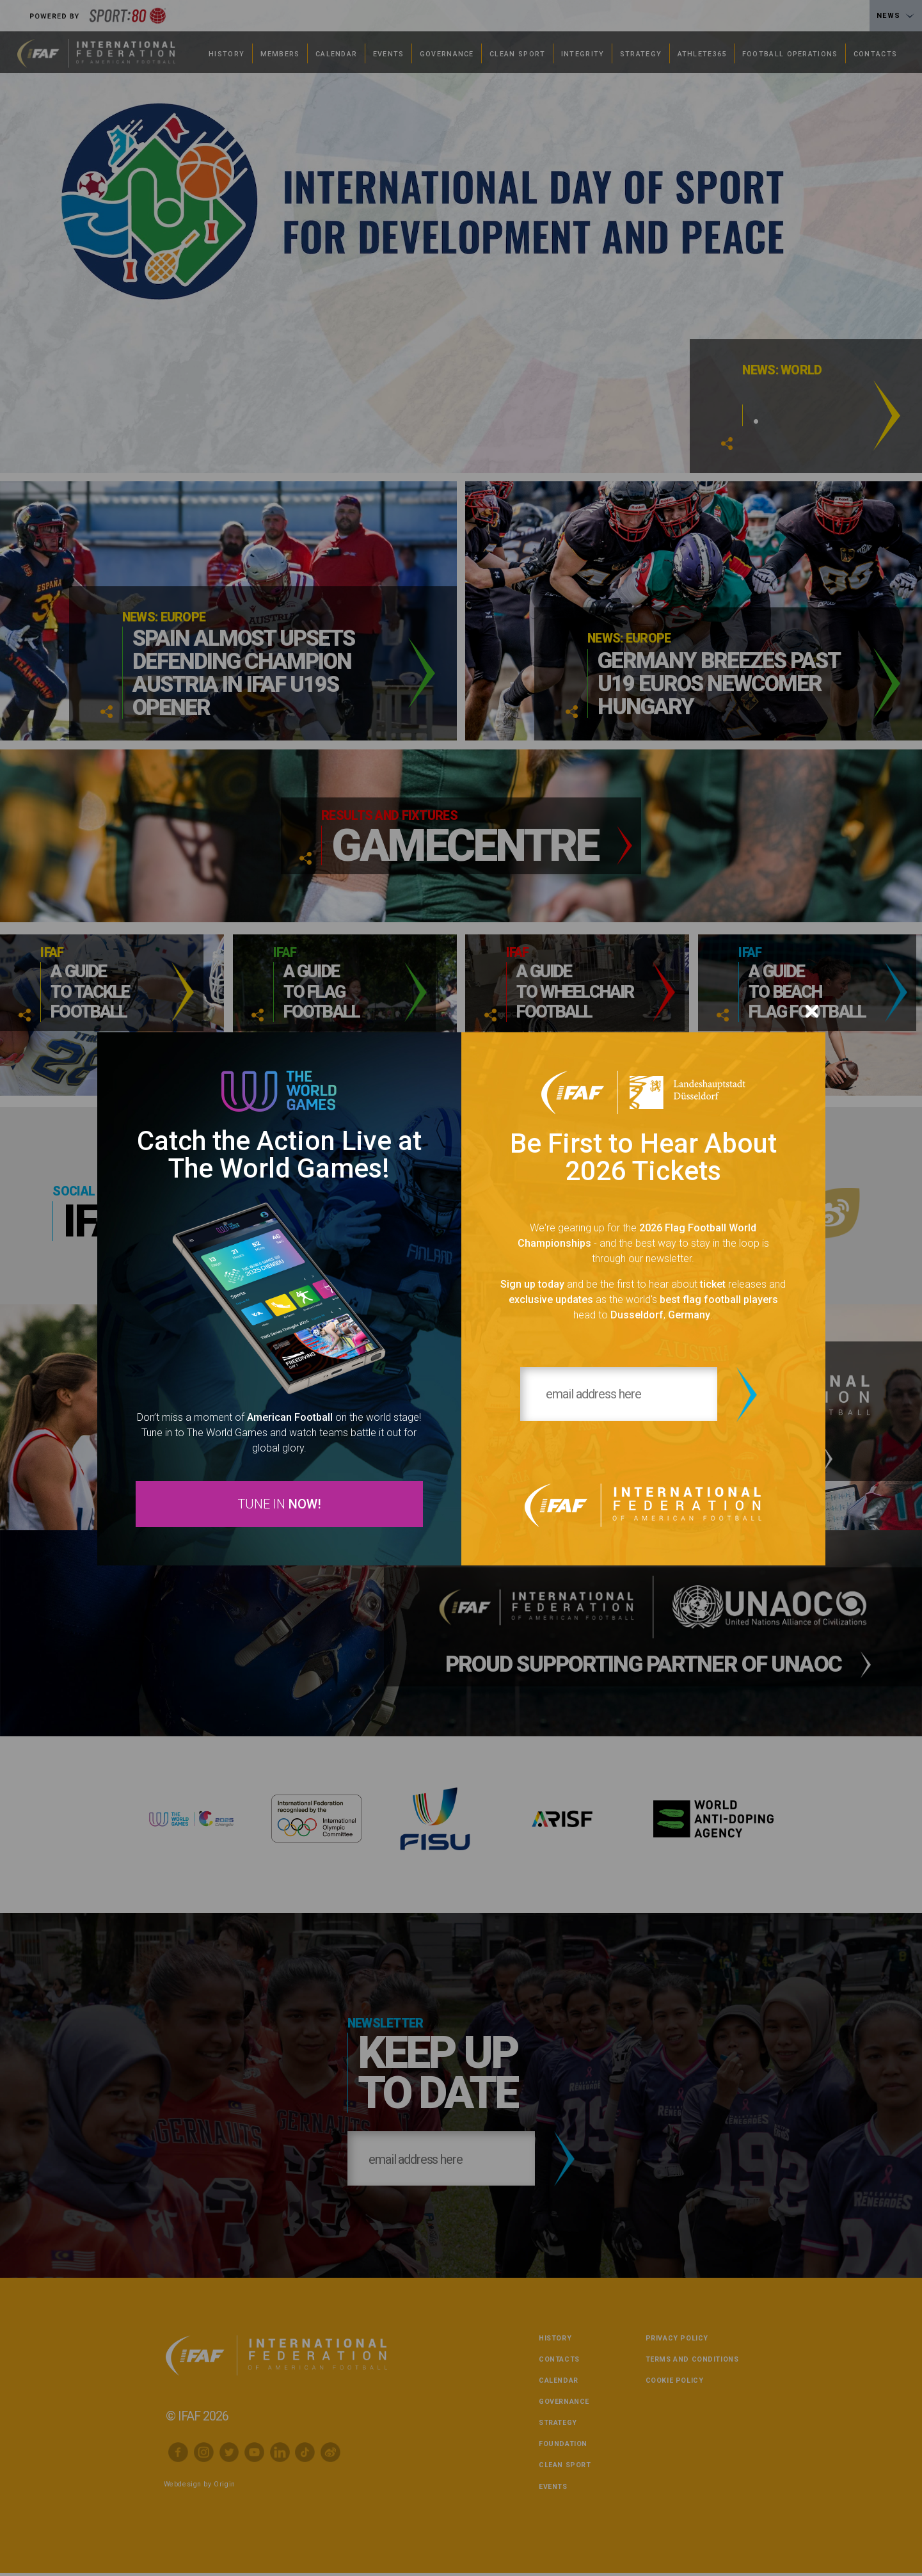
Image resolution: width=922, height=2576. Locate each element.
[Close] (812, 1010)
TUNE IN (279, 1504)
